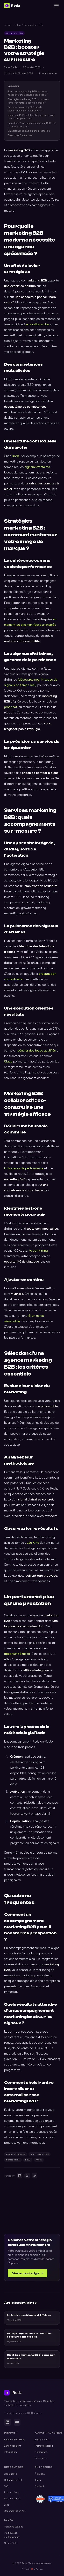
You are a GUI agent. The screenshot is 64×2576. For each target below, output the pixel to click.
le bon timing (38, 1250)
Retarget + (41, 2458)
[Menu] (56, 6)
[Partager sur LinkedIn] (19, 2175)
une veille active (37, 324)
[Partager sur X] (27, 2175)
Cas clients (10, 2473)
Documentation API (14, 2510)
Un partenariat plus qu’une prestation (29, 130)
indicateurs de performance (23, 1168)
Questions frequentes (20, 135)
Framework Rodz (44, 2445)
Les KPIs (33, 1543)
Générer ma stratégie (27, 2273)
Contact (39, 2486)
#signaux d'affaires (15, 2154)
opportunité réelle (17, 1654)
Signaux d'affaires (14, 2439)
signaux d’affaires (37, 467)
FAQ (6, 2486)
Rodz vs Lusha (12, 2498)
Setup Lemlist (42, 2439)
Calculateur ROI (13, 2480)
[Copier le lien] (34, 2175)
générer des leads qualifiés (36, 1050)
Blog (18, 25)
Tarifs (38, 2480)
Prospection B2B (33, 25)
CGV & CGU (10, 2543)
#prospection (13, 2159)
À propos (40, 2473)
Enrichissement (12, 2445)
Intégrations (11, 2451)
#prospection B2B (39, 2154)
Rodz (15, 456)
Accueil (8, 25)
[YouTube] (17, 2422)
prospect (10, 707)
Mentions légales (13, 2526)
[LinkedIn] (7, 2422)
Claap (8, 1061)
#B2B (27, 2159)
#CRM (39, 2159)
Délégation (41, 2451)
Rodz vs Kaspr (12, 2492)
